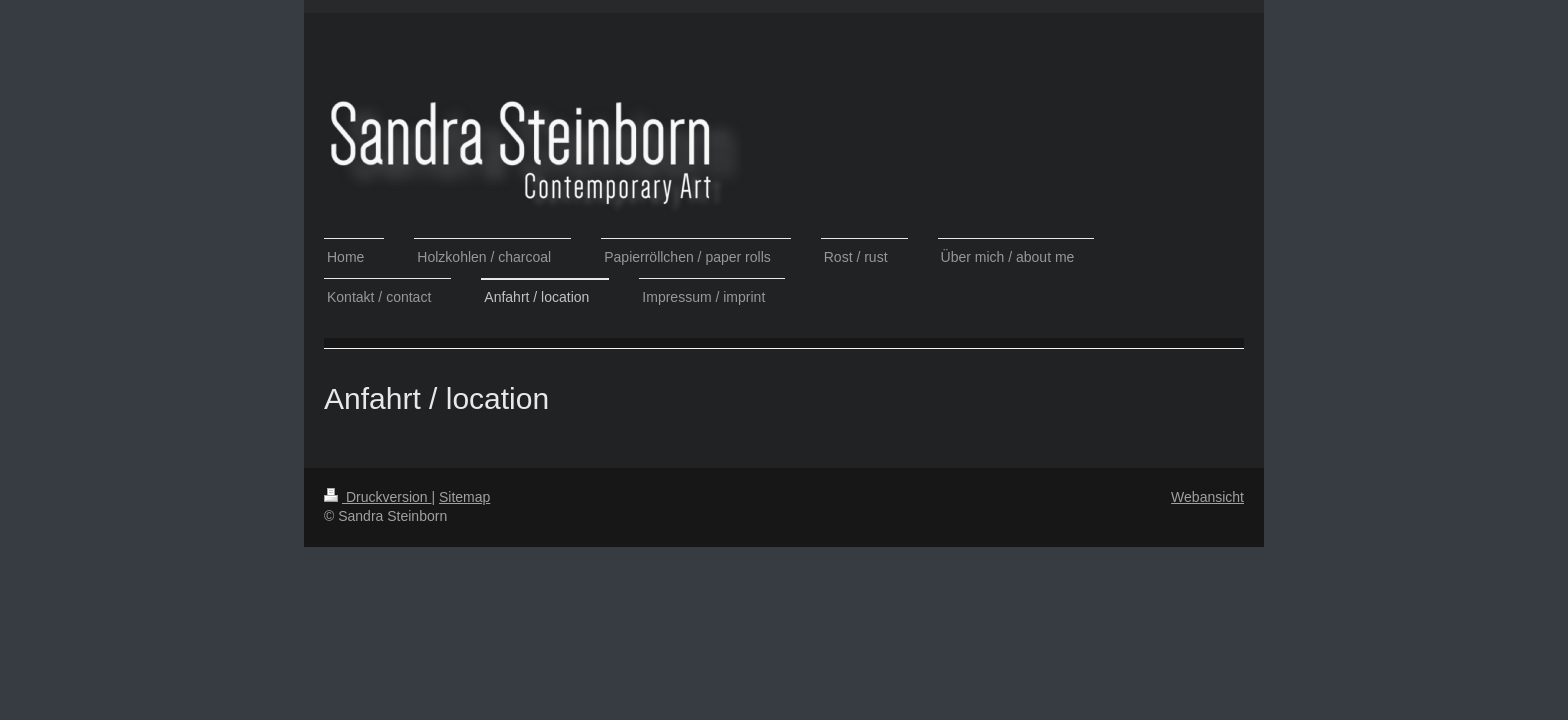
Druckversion (377, 497)
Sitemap (464, 497)
